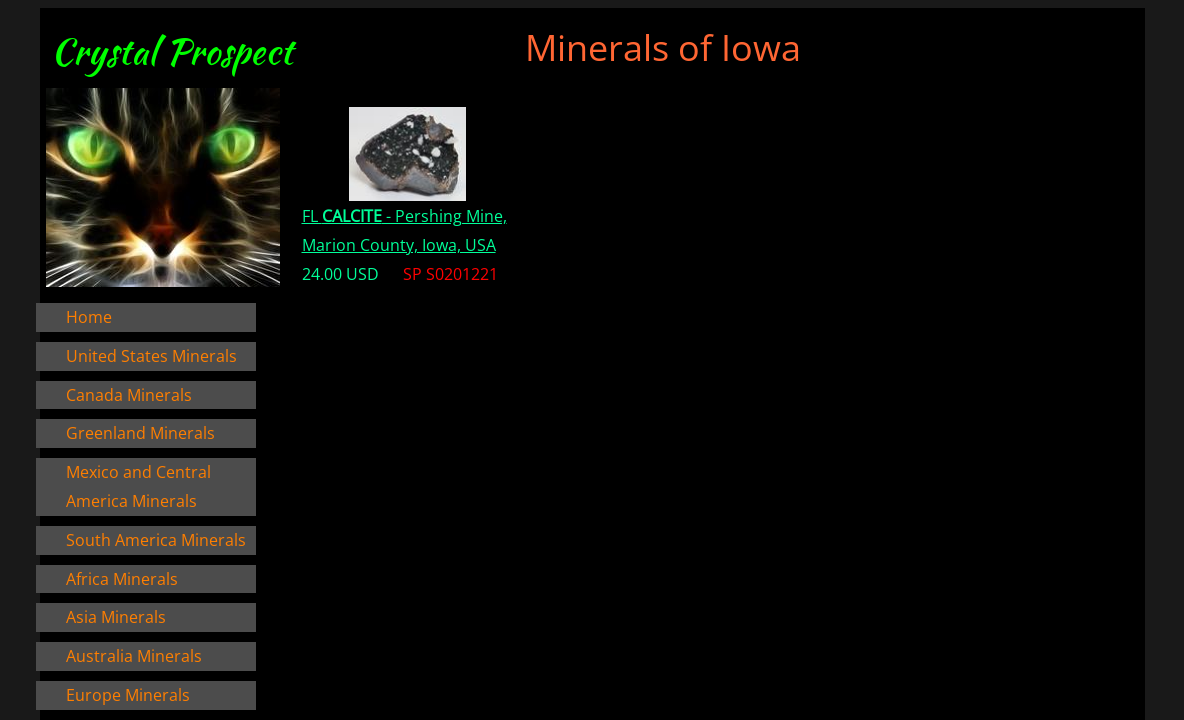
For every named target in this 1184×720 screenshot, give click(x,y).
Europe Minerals (128, 695)
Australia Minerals (134, 656)
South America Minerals (156, 540)
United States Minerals (151, 356)
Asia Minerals (116, 617)
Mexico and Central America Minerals (138, 486)
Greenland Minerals (140, 433)
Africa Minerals (122, 579)
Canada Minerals (129, 395)
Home (89, 317)
